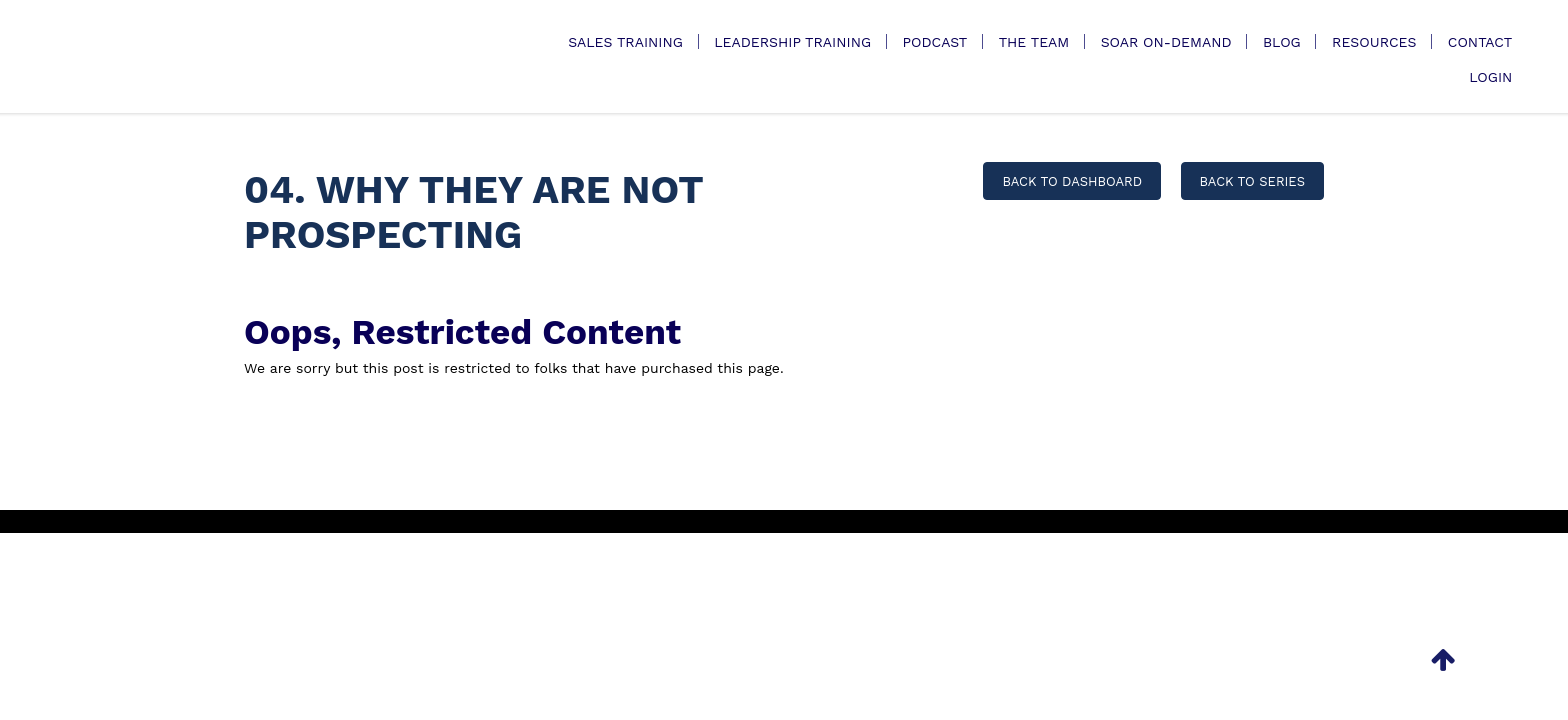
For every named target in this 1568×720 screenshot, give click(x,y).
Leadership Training (792, 42)
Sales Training (625, 42)
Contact (1480, 42)
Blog (1282, 42)
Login (1490, 77)
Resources (1374, 42)
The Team (1034, 42)
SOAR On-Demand (1166, 42)
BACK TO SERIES (1252, 181)
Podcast (934, 42)
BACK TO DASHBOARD (1072, 181)
